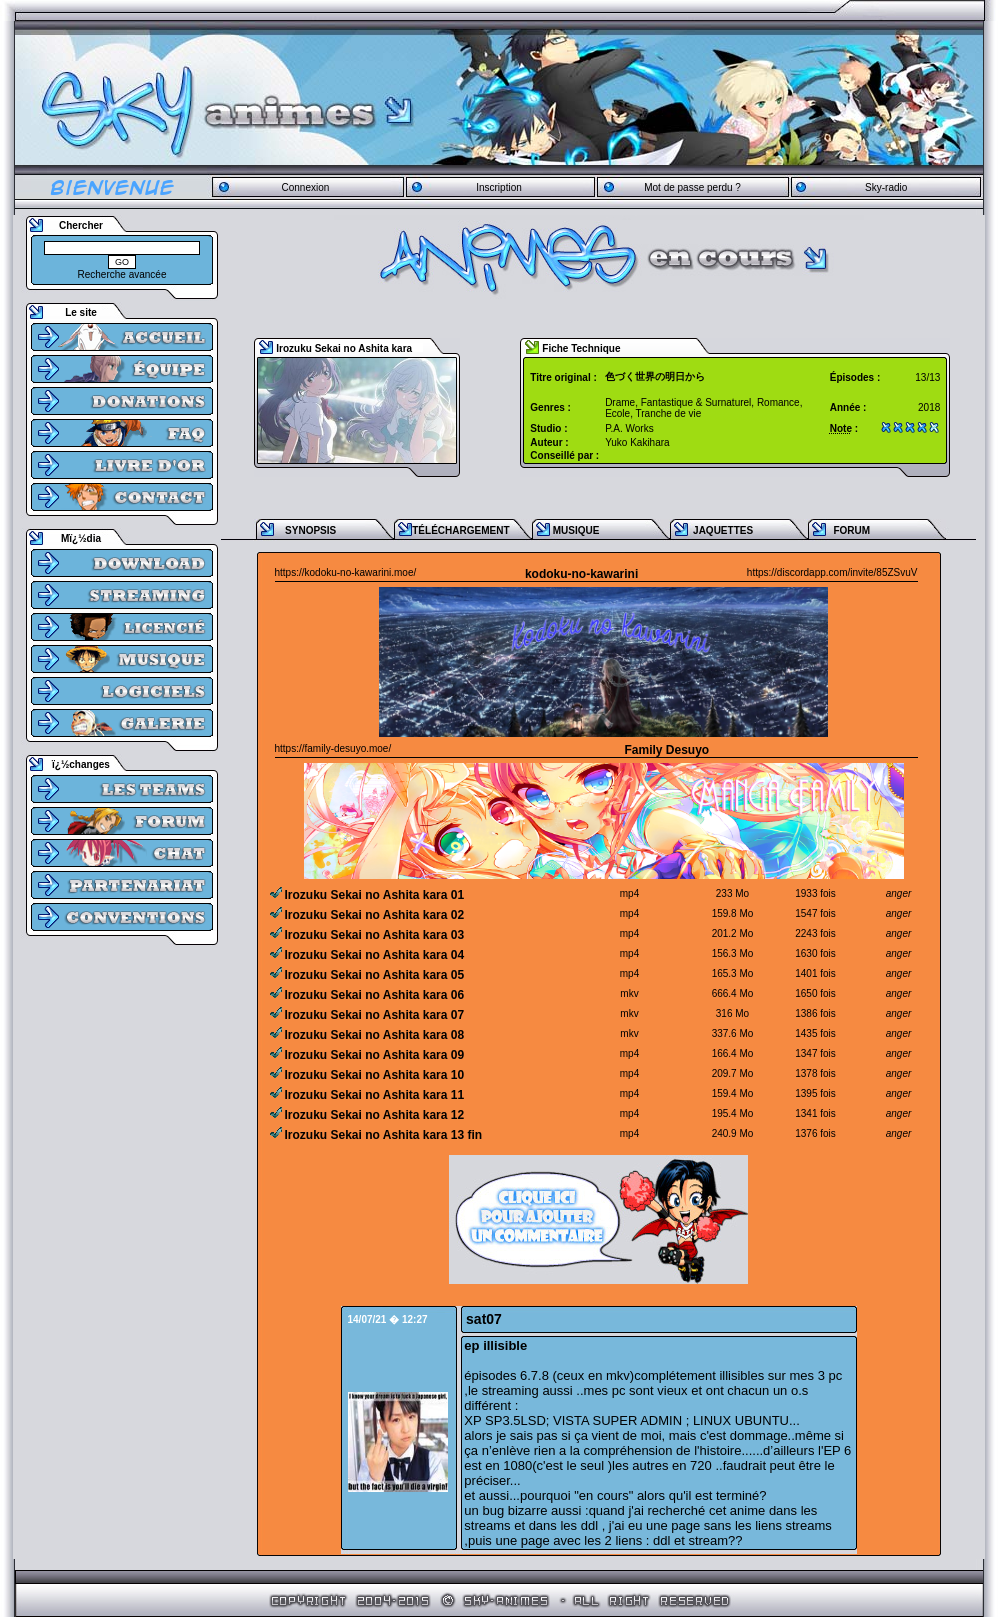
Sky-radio (886, 187)
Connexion (305, 187)
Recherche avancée (122, 274)
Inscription (499, 187)
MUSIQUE (576, 530)
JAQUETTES (723, 530)
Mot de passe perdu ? (692, 187)
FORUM (851, 530)
